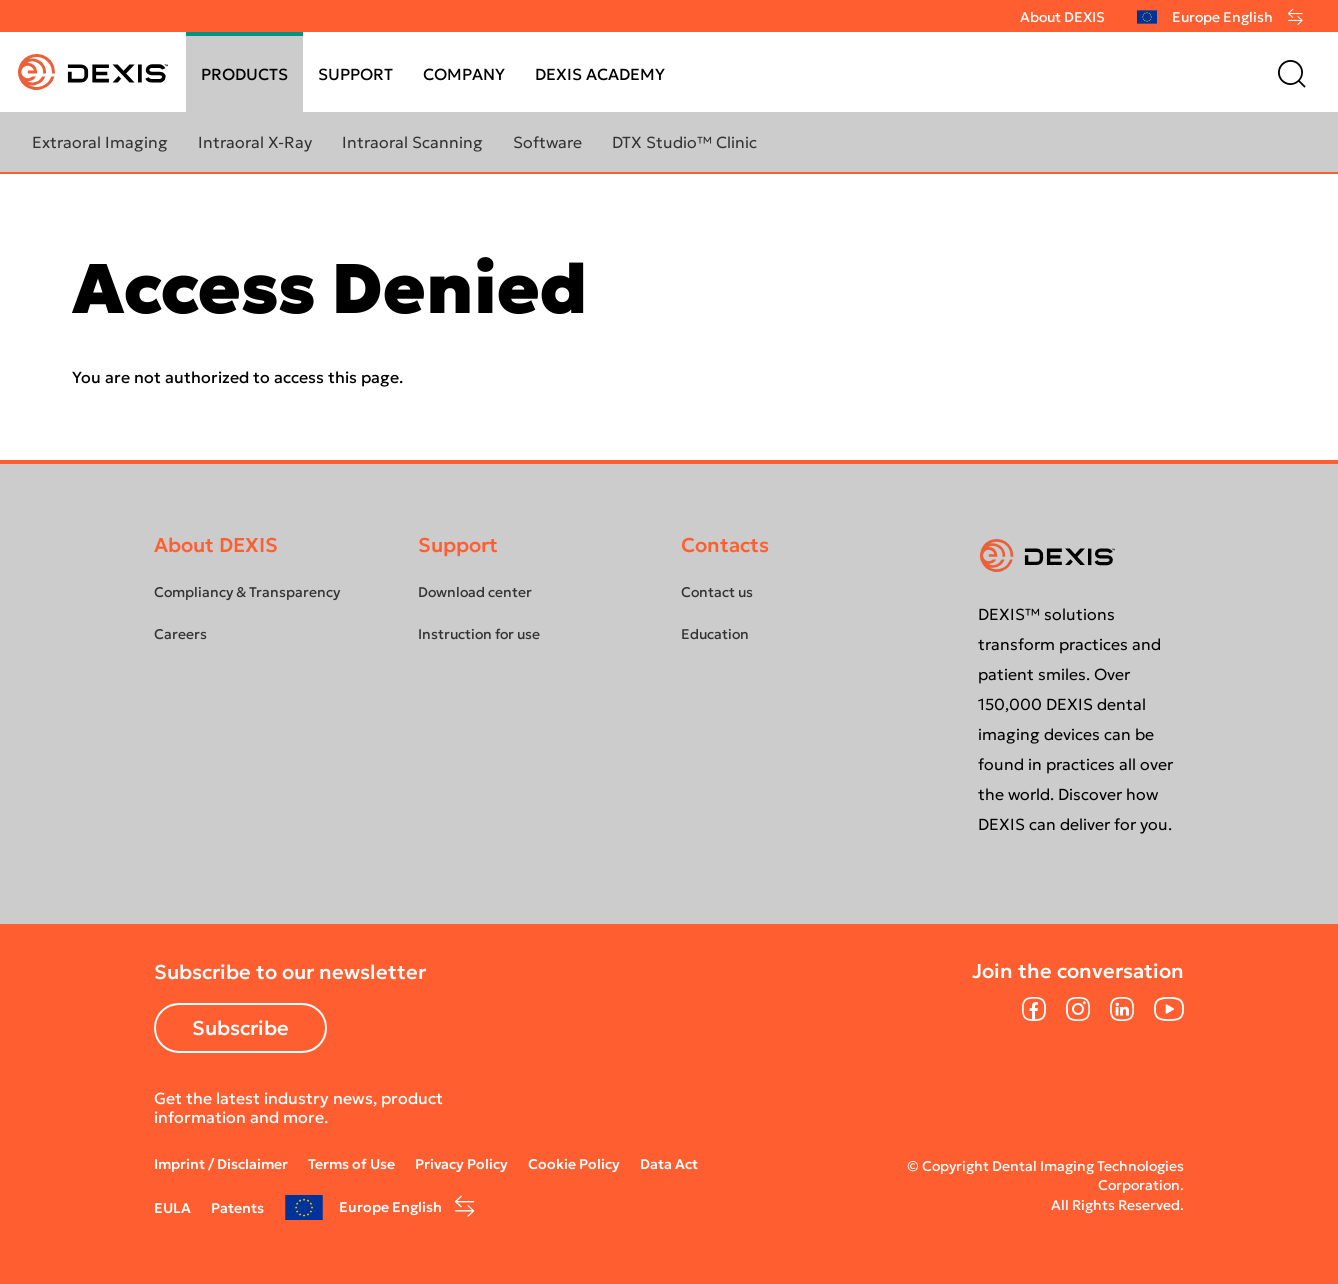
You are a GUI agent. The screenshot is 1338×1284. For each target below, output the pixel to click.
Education (715, 634)
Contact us (717, 592)
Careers (180, 634)
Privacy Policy (461, 1164)
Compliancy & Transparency (247, 592)
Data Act (669, 1164)
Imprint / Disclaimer (221, 1164)
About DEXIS (1062, 17)
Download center (475, 592)
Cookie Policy (574, 1164)
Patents (237, 1208)
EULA (172, 1208)
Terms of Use (351, 1164)
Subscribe (240, 1028)
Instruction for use (479, 634)
